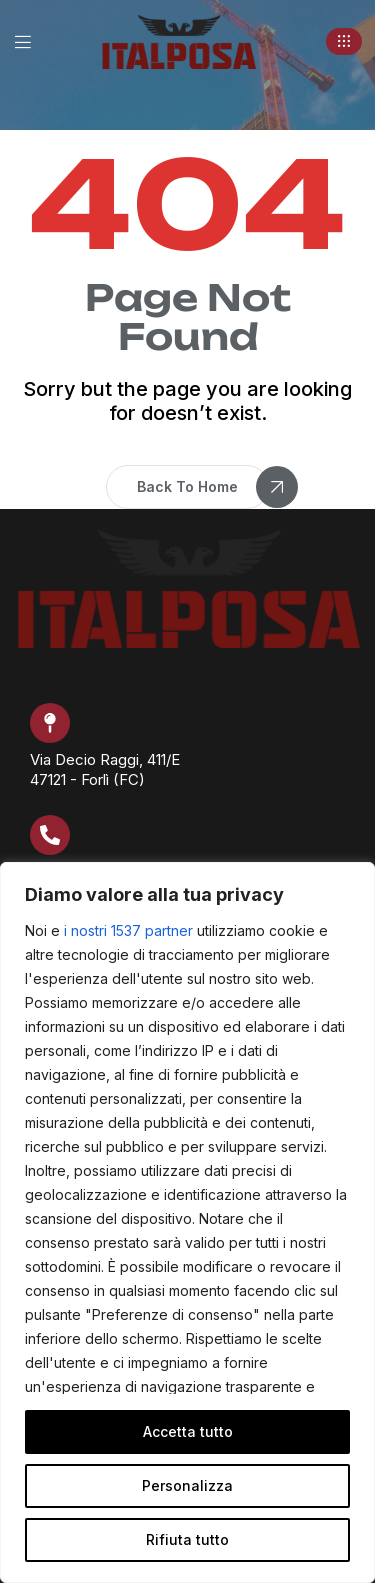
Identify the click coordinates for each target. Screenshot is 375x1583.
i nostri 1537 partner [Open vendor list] (128, 930)
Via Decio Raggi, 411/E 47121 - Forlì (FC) (105, 769)
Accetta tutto (188, 1431)
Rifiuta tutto (187, 1539)
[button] (344, 41)
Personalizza (187, 1485)
